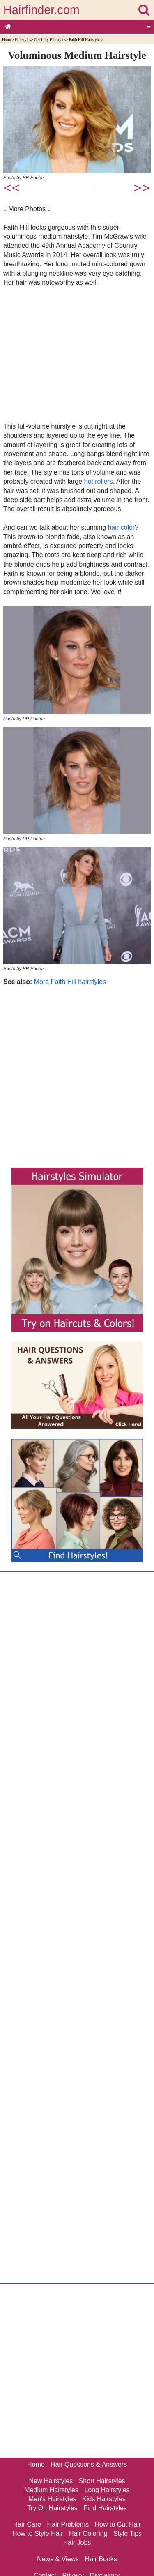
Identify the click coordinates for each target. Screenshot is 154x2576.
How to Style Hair (37, 2533)
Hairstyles (23, 39)
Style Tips (127, 2533)
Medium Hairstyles (51, 2489)
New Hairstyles (51, 2480)
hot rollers (98, 481)
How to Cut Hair (117, 2524)
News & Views (58, 2558)
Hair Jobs (77, 2542)
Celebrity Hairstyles (50, 39)
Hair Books (101, 2558)
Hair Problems (68, 2524)
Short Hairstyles (102, 2480)
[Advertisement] (77, 354)
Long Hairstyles (106, 2489)
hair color (121, 527)
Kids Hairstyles (104, 2498)
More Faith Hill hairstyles (70, 981)
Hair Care (27, 2524)
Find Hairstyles (105, 2508)
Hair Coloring (88, 2533)
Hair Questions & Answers (89, 2464)
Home (6, 39)
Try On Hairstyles (52, 2508)
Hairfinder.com (41, 9)
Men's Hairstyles (52, 2498)
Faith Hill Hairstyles (85, 39)
